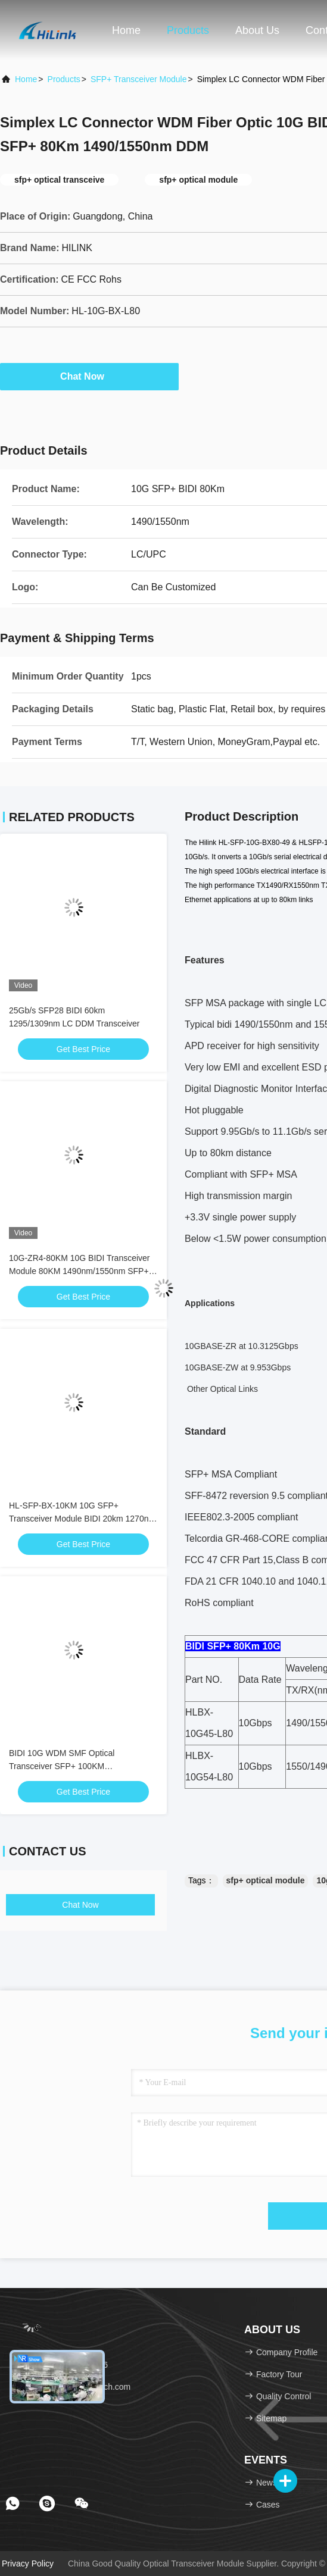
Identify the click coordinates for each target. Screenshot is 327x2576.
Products (188, 30)
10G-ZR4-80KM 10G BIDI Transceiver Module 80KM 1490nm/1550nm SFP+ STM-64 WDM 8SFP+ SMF (79, 1271)
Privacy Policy (28, 2563)
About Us (257, 30)
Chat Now (89, 376)
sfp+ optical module (265, 1880)
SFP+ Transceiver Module (138, 79)
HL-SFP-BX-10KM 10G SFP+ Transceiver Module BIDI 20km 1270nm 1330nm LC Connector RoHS (82, 1518)
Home (126, 30)
